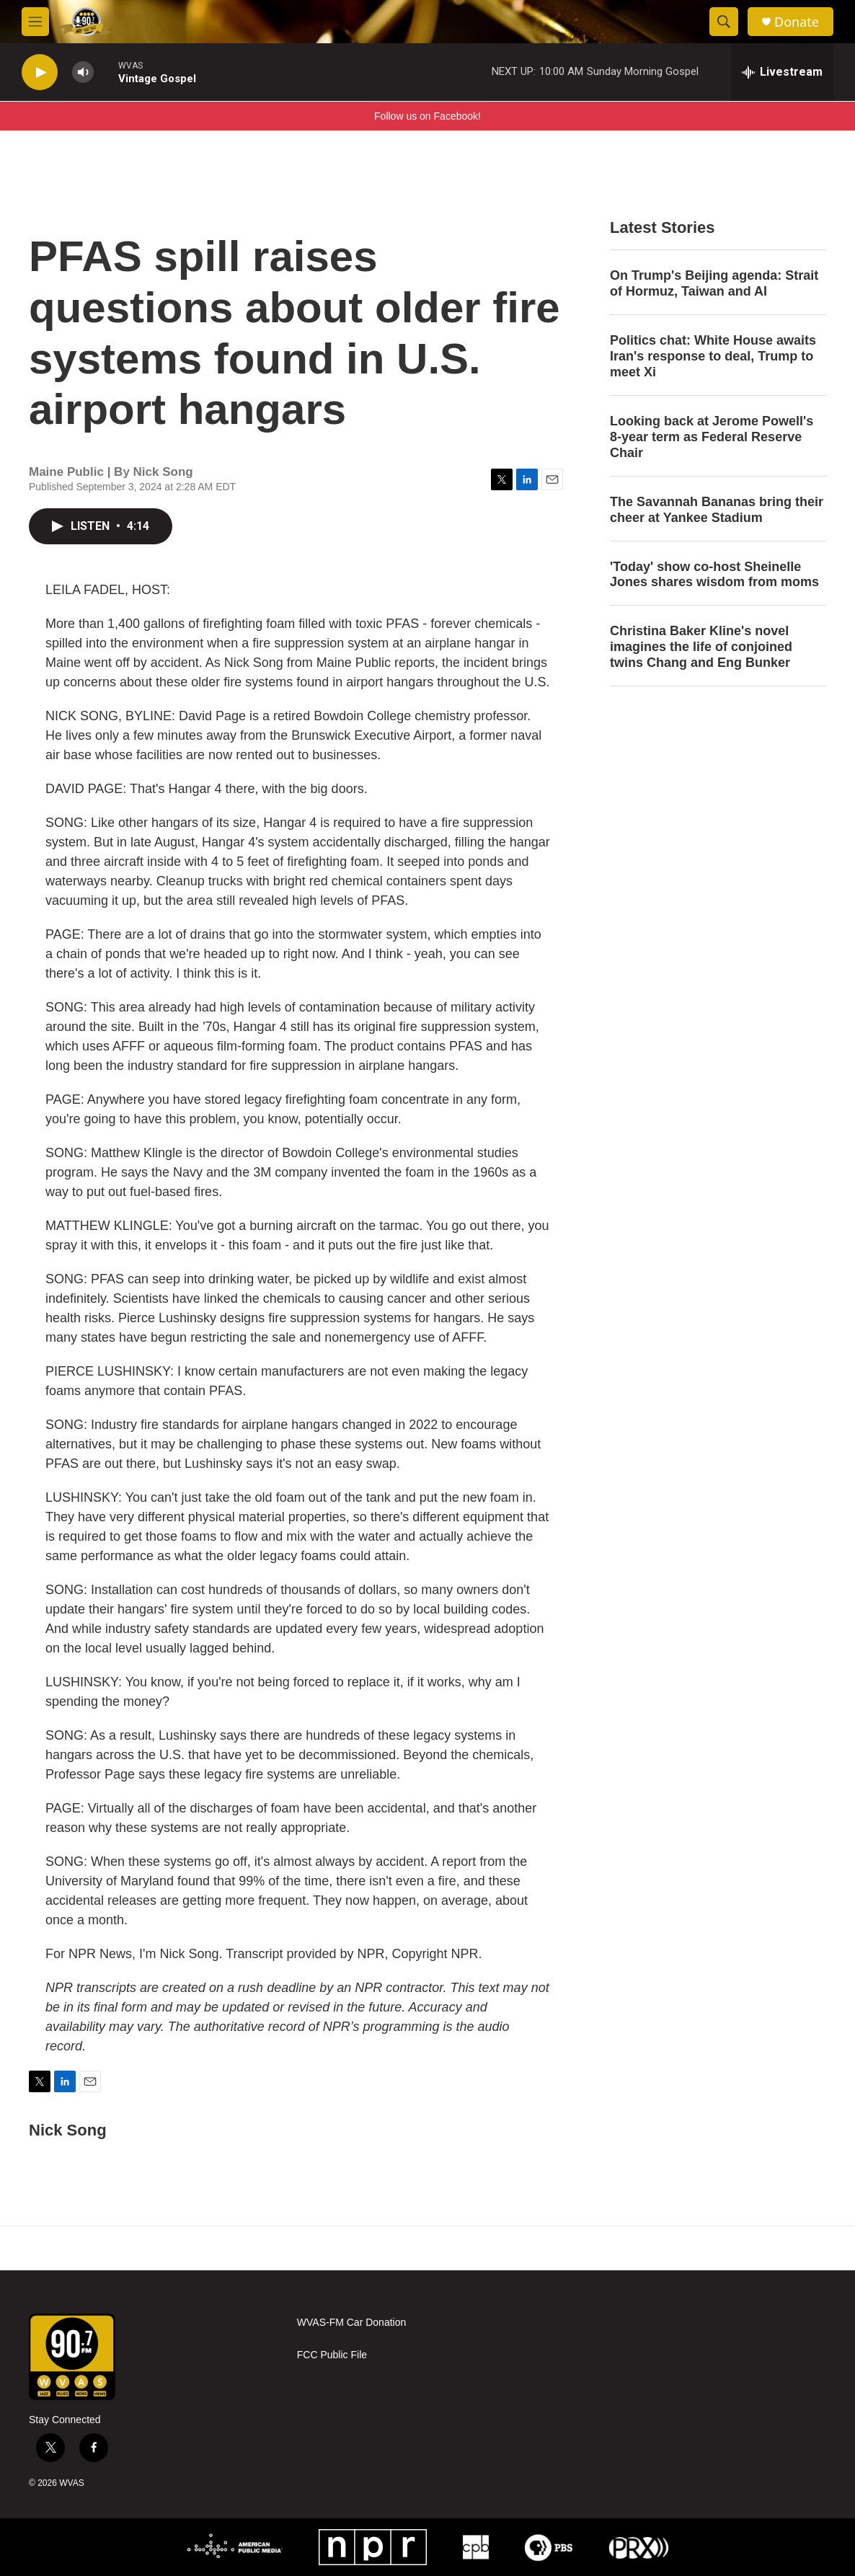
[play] (39, 72)
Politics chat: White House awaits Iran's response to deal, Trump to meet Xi (713, 356)
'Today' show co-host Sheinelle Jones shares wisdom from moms (714, 574)
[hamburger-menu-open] (35, 21)
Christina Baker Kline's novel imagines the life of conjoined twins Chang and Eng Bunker (701, 647)
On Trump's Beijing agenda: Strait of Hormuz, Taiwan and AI (714, 283)
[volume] (83, 72)
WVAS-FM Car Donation (351, 2322)
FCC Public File (332, 2355)
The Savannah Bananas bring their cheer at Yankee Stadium (716, 510)
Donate (796, 22)
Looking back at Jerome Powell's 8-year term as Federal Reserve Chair (711, 437)
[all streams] (782, 72)
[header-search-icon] (723, 21)
